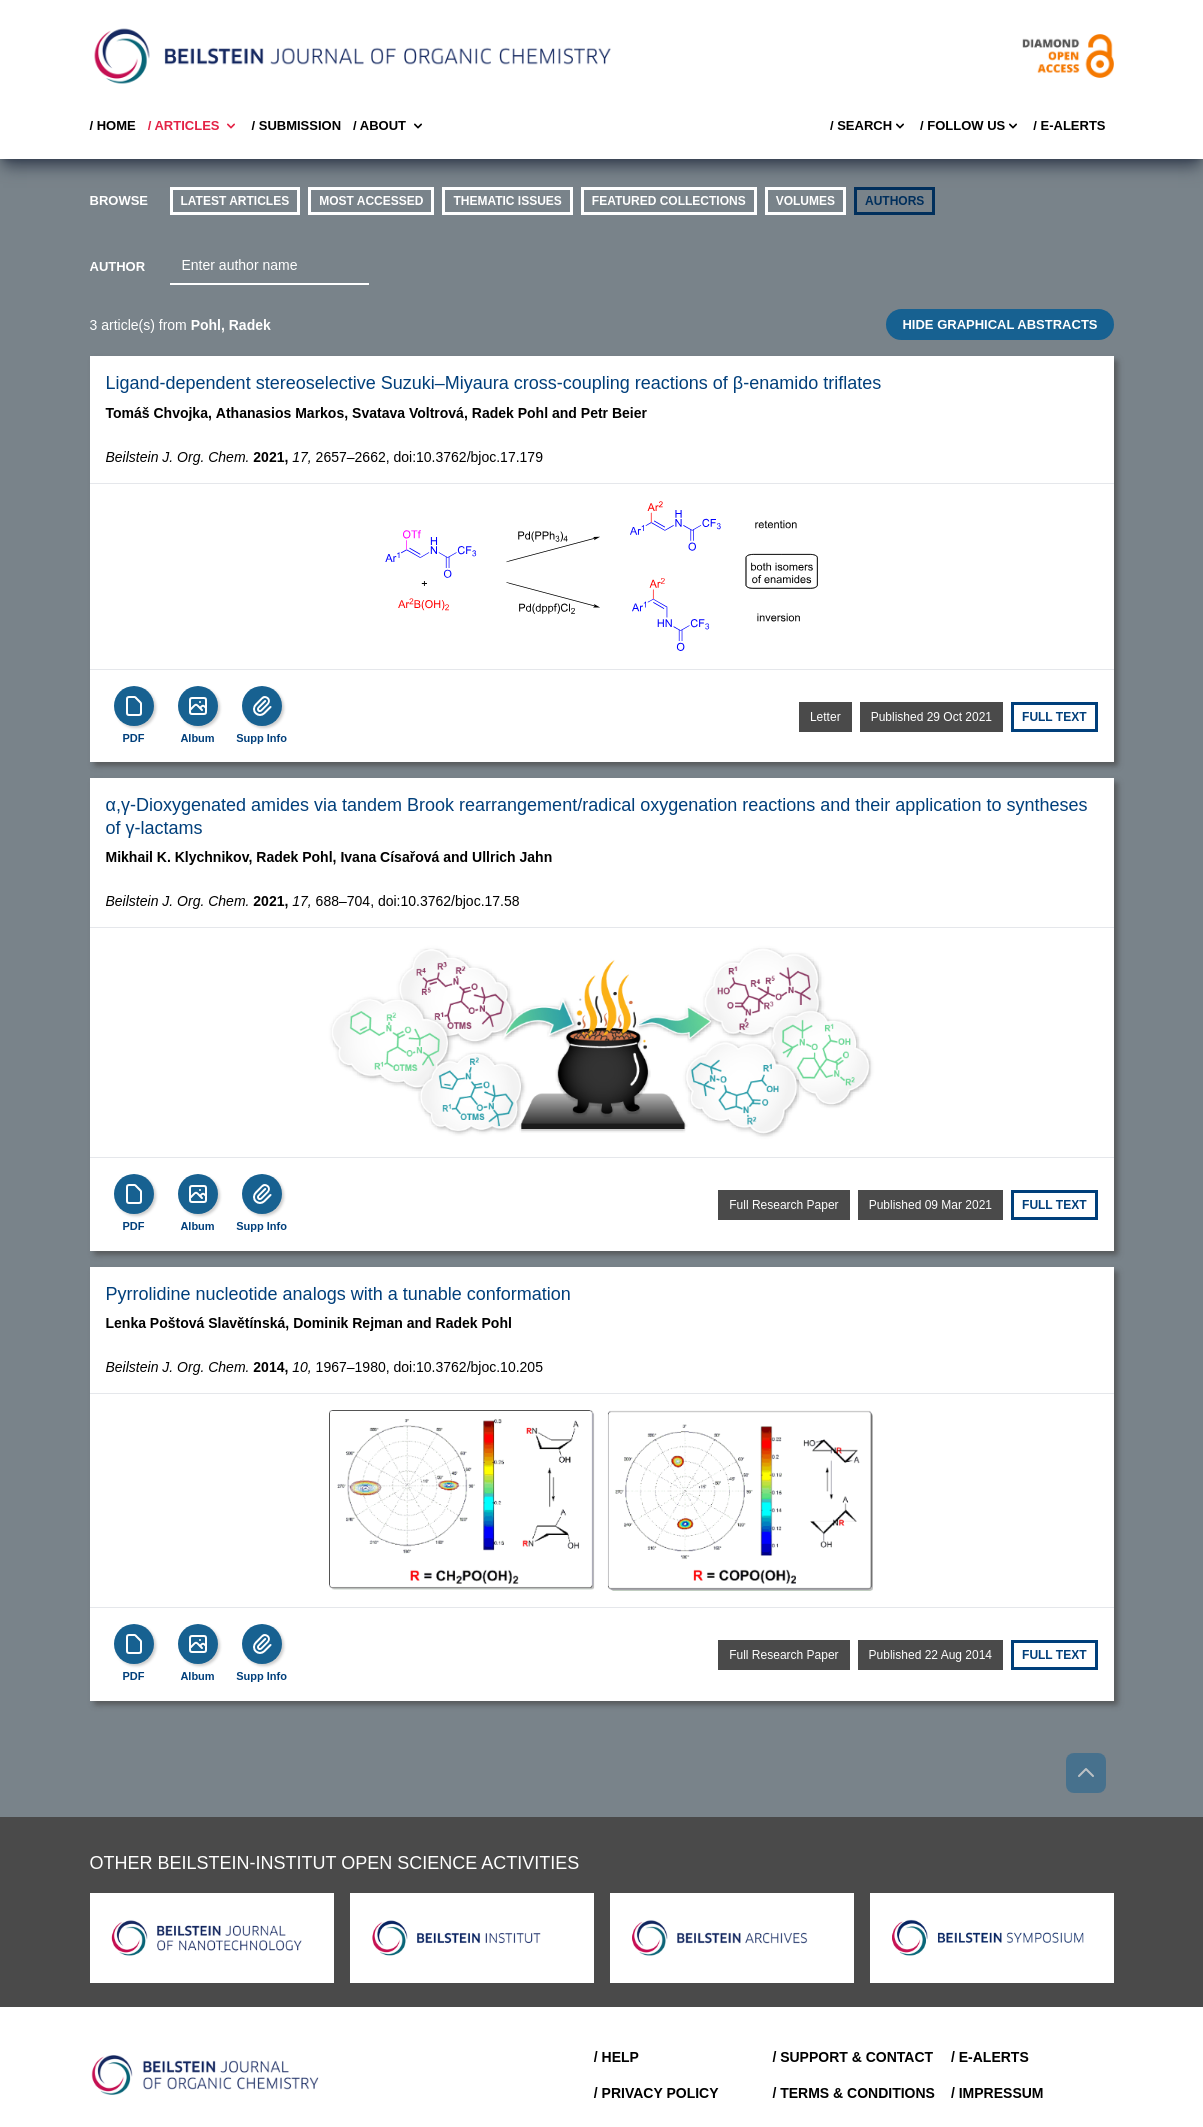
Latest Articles (235, 201)
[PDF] (134, 706)
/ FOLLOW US (970, 126)
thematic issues (507, 201)
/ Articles (194, 126)
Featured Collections (669, 201)
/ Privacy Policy (656, 2093)
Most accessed (371, 201)
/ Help (616, 2057)
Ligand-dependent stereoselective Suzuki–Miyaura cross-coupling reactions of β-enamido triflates (494, 383)
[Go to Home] (206, 2075)
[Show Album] (198, 706)
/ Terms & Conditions (853, 2093)
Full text (1054, 717)
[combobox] (269, 266)
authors (894, 201)
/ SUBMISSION (296, 125)
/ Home (113, 125)
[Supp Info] (262, 706)
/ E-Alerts (1069, 125)
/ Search (869, 126)
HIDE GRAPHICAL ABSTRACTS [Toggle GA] (999, 324)
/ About (389, 126)
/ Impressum (997, 2093)
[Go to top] (1086, 1773)
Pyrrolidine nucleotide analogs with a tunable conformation (338, 1294)
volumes (805, 201)
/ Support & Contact (852, 2057)
